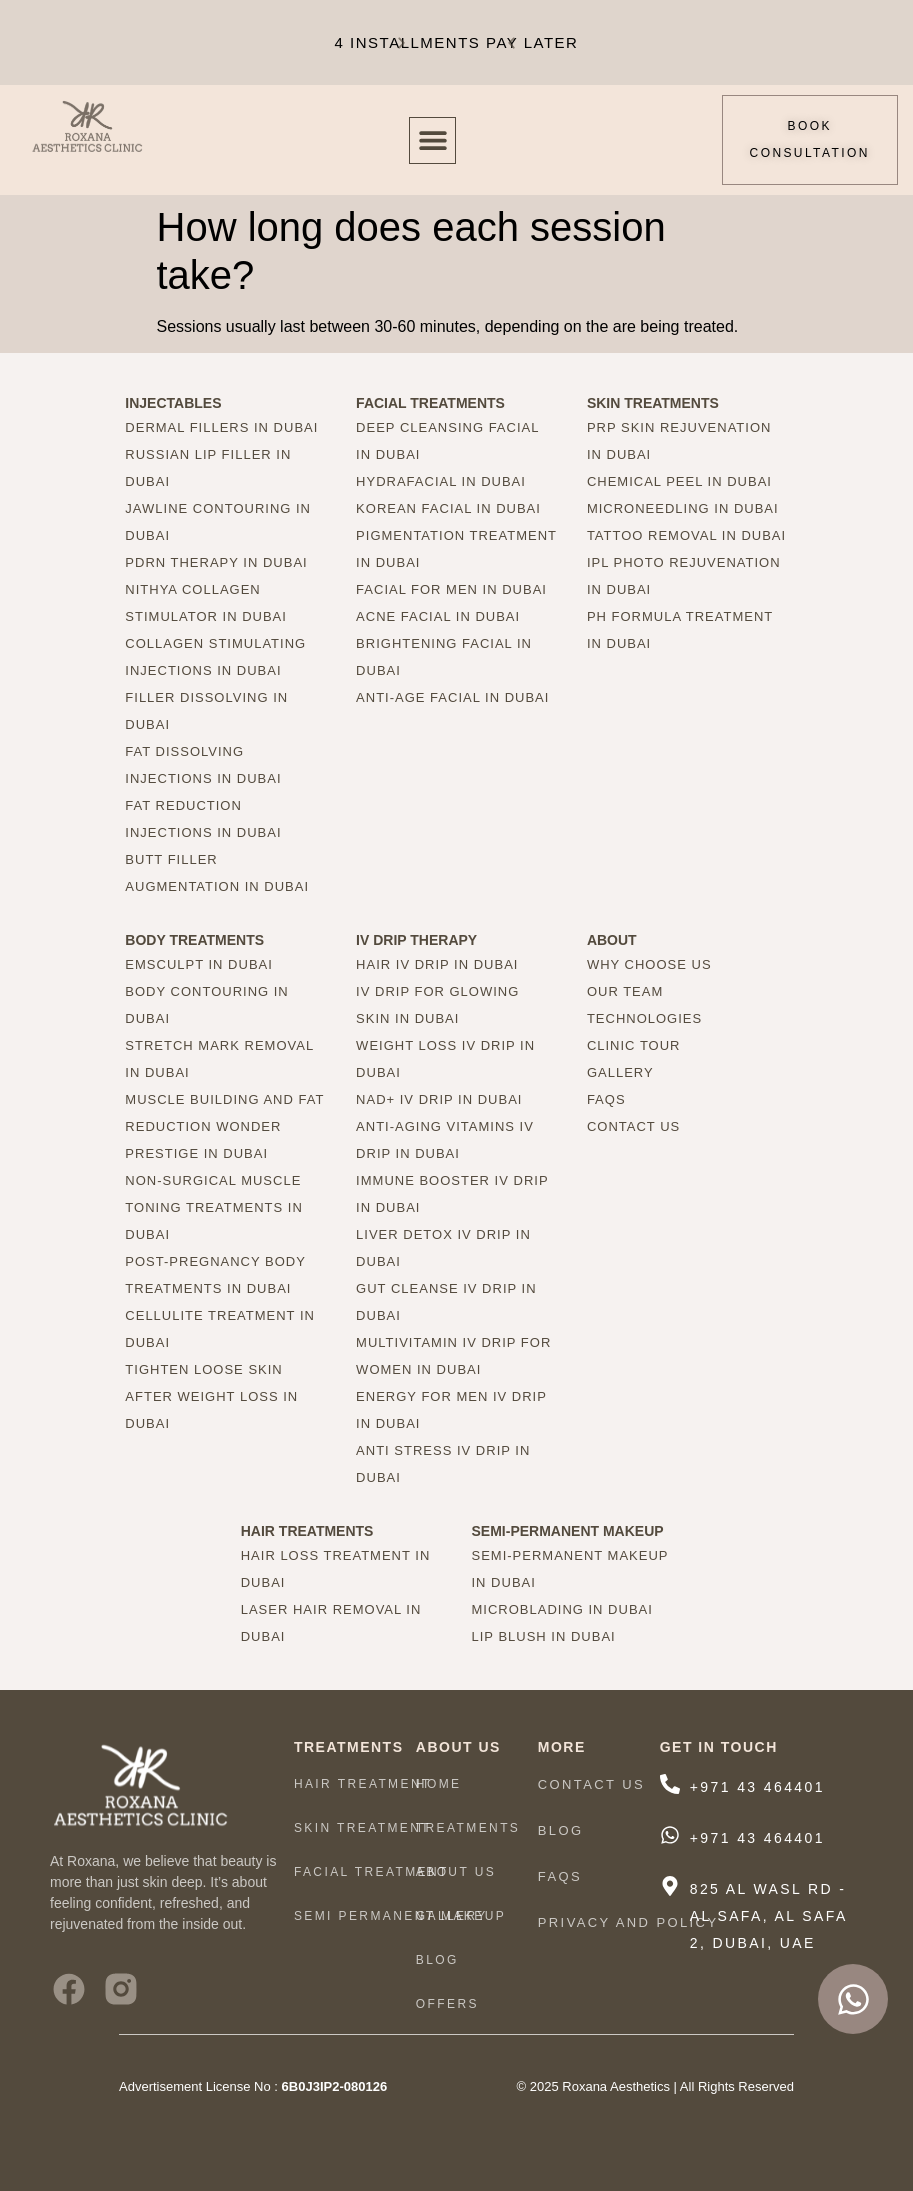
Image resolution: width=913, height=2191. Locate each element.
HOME (439, 1784)
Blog (437, 1960)
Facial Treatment (371, 1872)
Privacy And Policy (628, 1922)
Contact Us (591, 1784)
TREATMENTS (468, 1828)
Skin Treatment (362, 1828)
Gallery (452, 1916)
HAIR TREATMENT (363, 1784)
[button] (511, 42)
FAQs (560, 1876)
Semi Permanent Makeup (400, 1916)
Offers (447, 2004)
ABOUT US (456, 1872)
